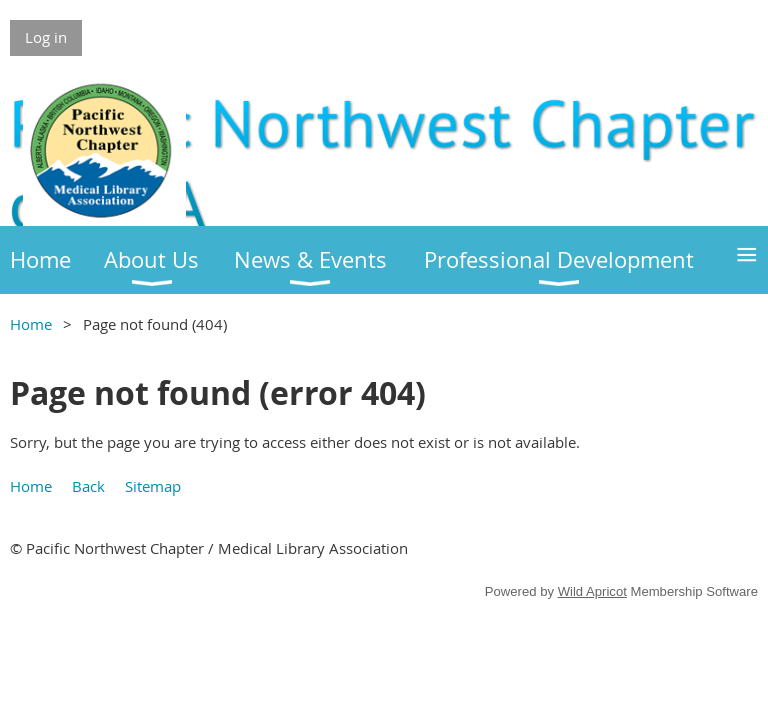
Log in (46, 37)
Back (88, 486)
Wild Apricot (592, 591)
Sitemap (153, 486)
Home (31, 324)
